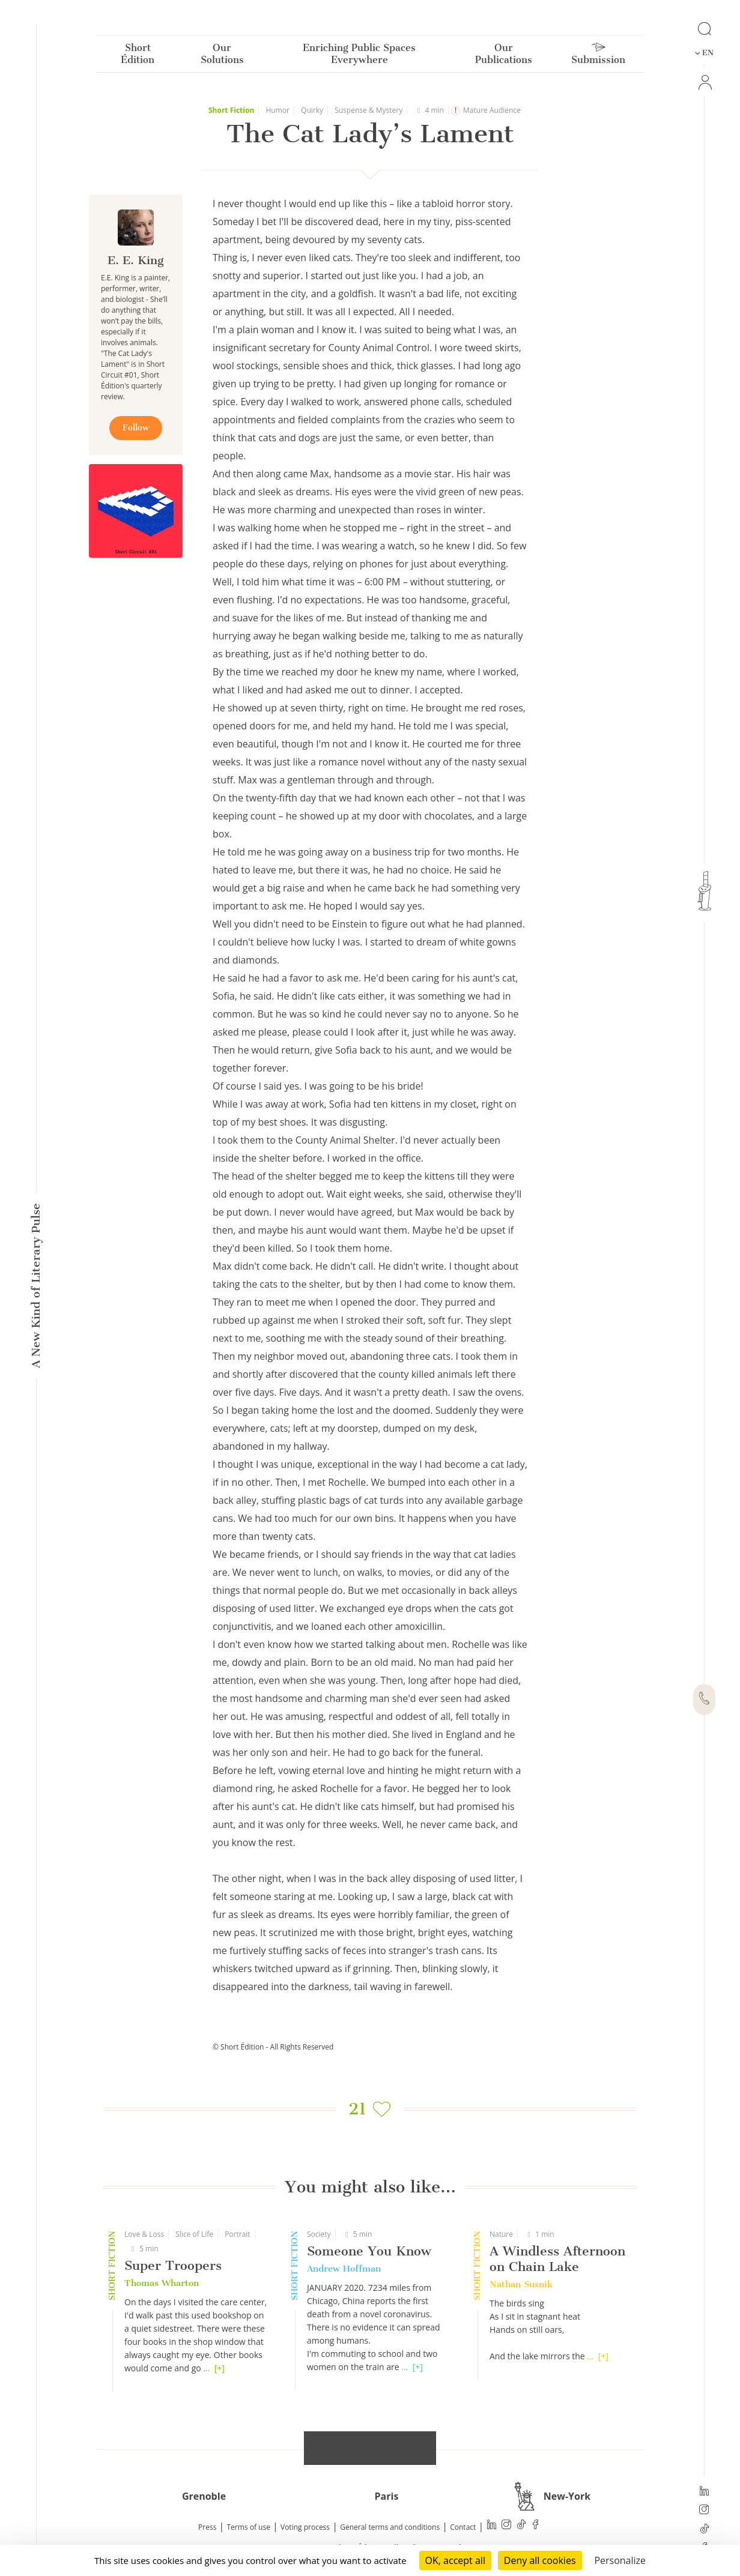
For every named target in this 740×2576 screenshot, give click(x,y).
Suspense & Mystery (368, 110)
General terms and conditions (390, 2527)
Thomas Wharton (161, 2283)
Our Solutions (222, 56)
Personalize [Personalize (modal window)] (620, 2560)
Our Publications (503, 56)
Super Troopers (173, 2265)
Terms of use (248, 2527)
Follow (136, 428)
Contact (463, 2527)
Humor (277, 110)
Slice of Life (194, 2234)
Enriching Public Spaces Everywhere (359, 56)
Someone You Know (369, 2250)
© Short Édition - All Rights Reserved (273, 2047)
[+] (219, 2368)
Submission (598, 56)
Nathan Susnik (521, 2284)
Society (319, 2234)
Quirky (312, 110)
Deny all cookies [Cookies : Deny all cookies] (540, 2560)
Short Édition (137, 56)
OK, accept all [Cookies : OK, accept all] (455, 2560)
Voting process (305, 2527)
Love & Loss (144, 2234)
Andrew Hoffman (344, 2268)
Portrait (237, 2234)
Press (207, 2527)
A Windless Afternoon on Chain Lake (557, 2258)
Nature (501, 2234)
